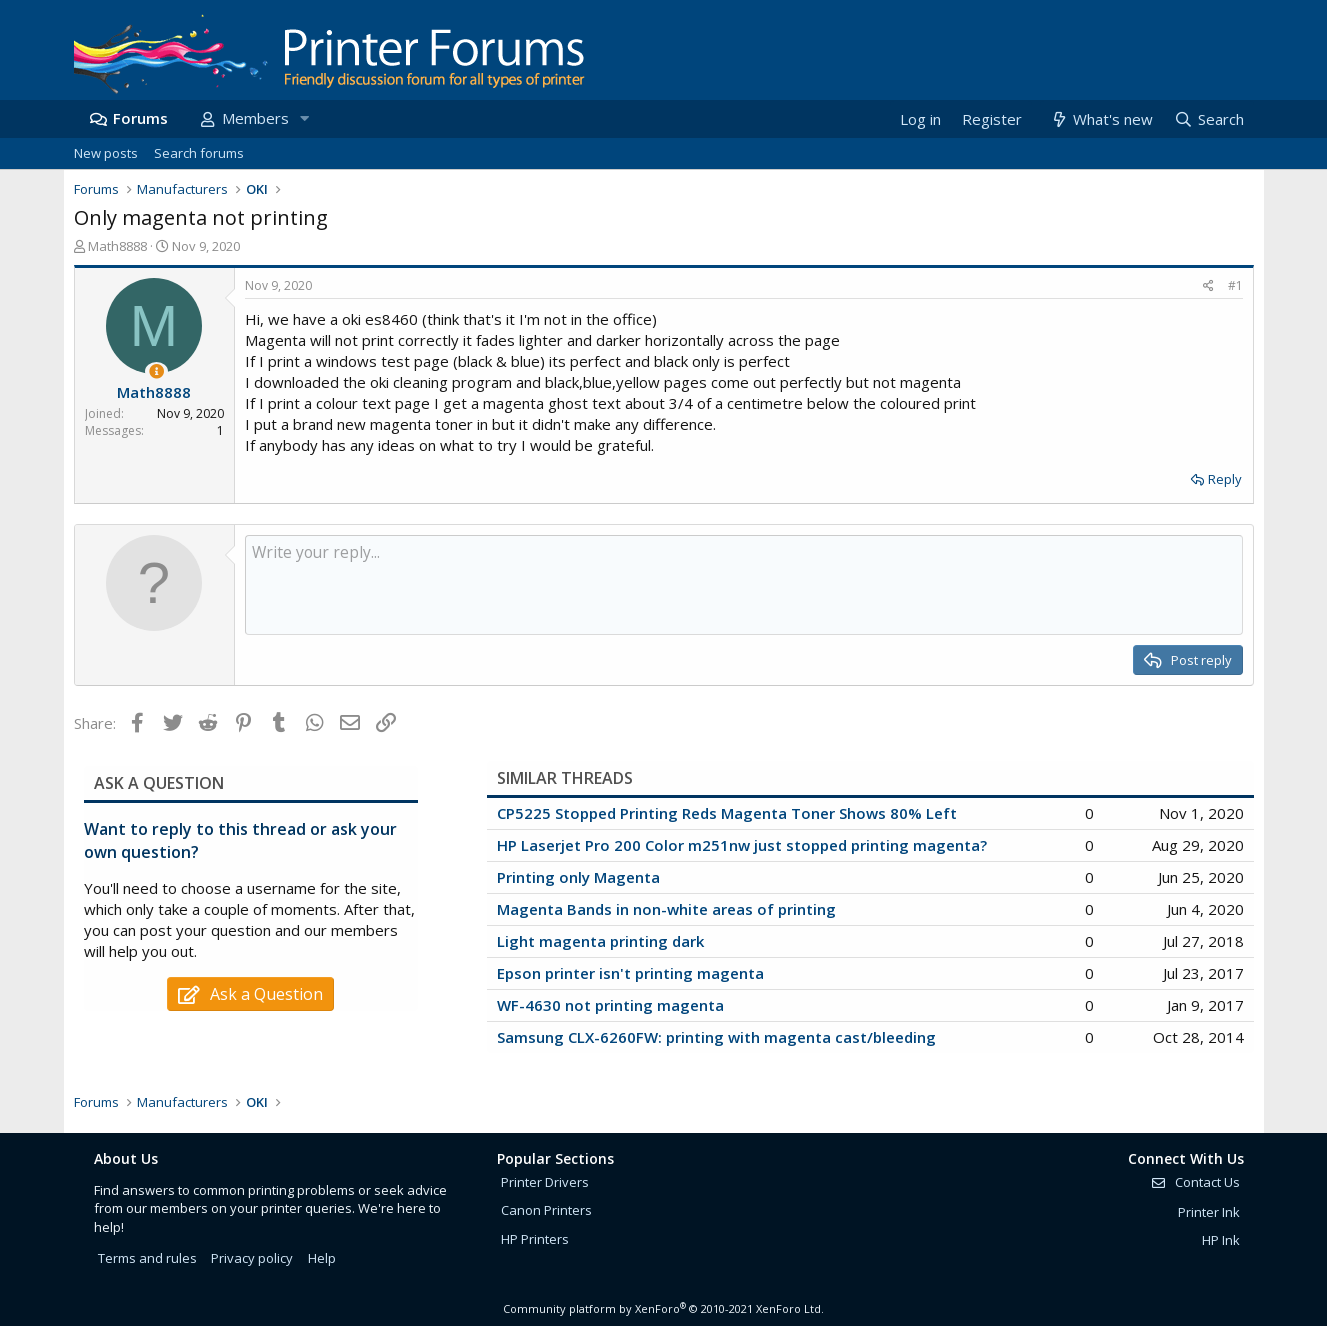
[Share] (1208, 286)
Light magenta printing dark (600, 941)
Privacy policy (252, 1258)
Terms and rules (147, 1258)
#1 (1235, 285)
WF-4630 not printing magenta (610, 1005)
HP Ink (1221, 1240)
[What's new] (1101, 119)
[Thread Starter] (156, 371)
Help (322, 1258)
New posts (106, 153)
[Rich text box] (744, 585)
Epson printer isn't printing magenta (630, 973)
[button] (305, 118)
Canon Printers (546, 1210)
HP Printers (535, 1239)
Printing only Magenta (578, 877)
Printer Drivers (545, 1182)
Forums (140, 118)
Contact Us (1195, 1182)
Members (255, 118)
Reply (1225, 479)
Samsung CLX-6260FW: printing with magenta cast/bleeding (716, 1037)
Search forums (199, 153)
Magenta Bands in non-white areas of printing (666, 909)
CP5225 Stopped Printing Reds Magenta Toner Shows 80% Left (727, 813)
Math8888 (117, 246)
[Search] (1208, 119)
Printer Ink (1209, 1212)
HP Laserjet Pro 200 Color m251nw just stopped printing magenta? (742, 845)
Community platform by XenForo (663, 1308)
